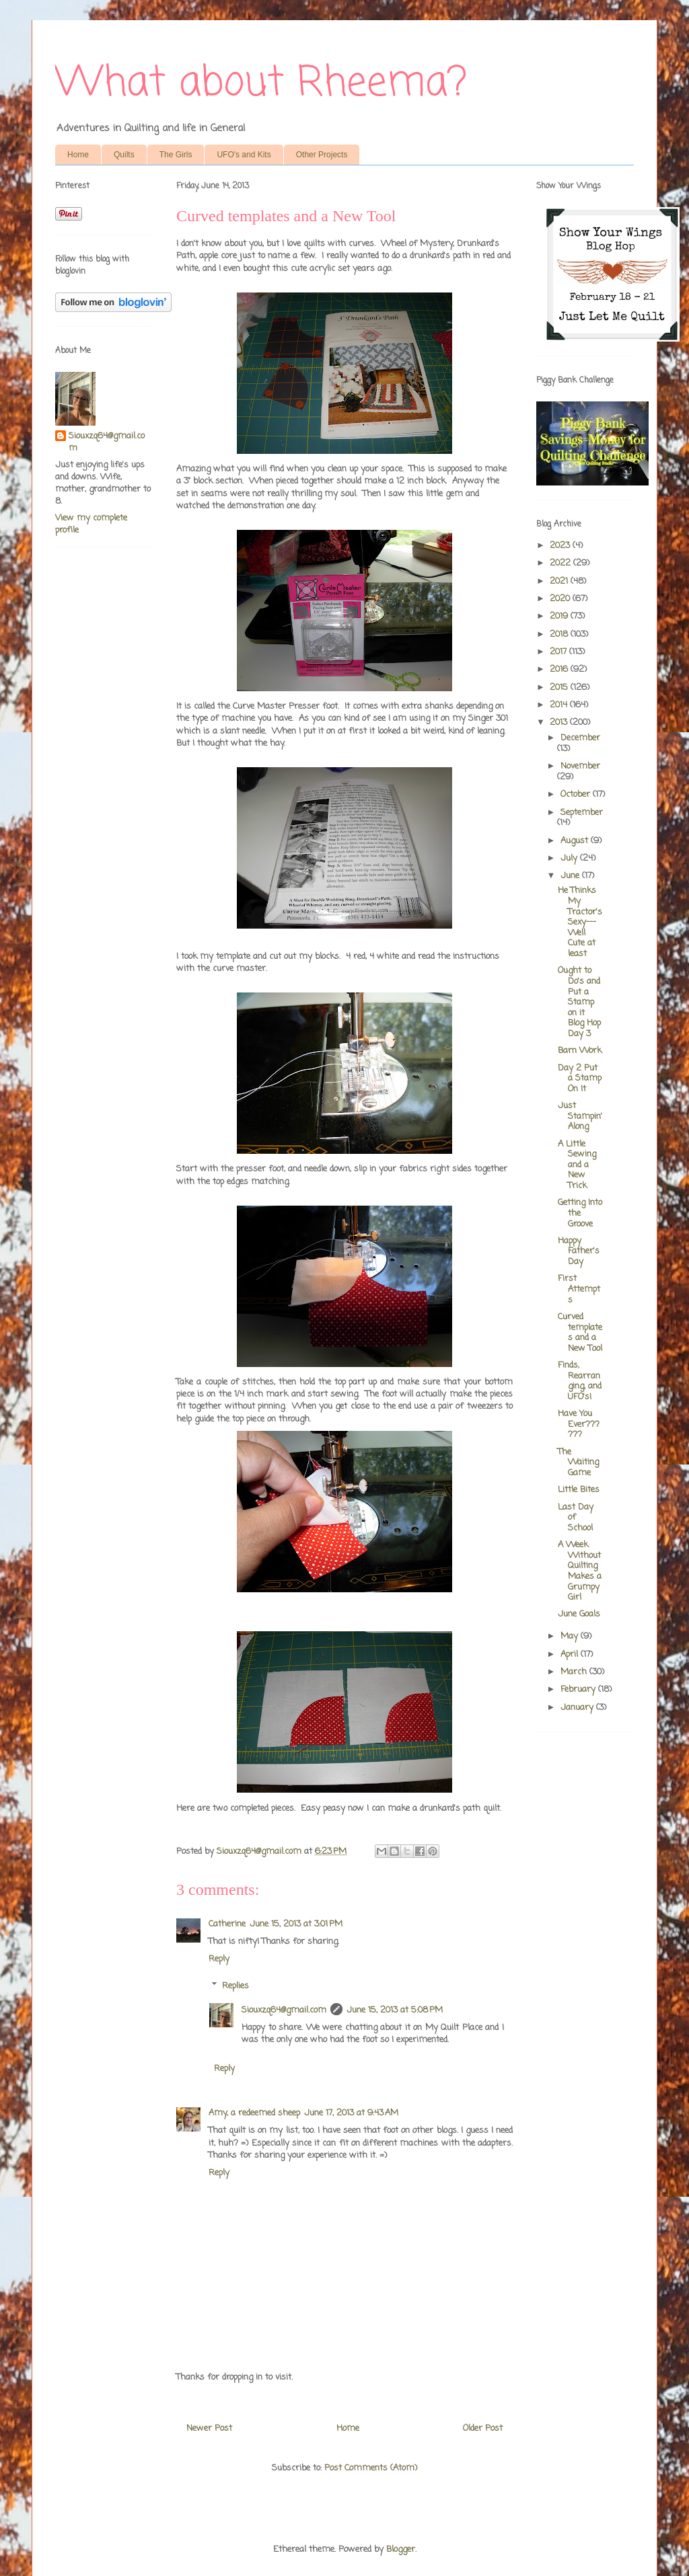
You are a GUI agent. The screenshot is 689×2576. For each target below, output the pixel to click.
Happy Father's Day (579, 1251)
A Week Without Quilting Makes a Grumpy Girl (580, 1571)
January (578, 1707)
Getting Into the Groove (580, 1213)
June (571, 875)
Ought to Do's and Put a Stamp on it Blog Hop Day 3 (579, 1002)
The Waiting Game (578, 1462)
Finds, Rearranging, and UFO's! (580, 1381)
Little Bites (579, 1489)
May (570, 1636)
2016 (560, 669)
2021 (560, 581)
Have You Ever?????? (579, 1424)
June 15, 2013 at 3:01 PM (296, 1924)
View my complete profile (91, 524)
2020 (561, 598)
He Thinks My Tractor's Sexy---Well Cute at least (580, 922)
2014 (560, 705)
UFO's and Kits (243, 154)
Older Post (483, 2428)
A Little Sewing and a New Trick (577, 1165)
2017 (559, 652)
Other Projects (322, 154)
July (570, 858)
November (580, 766)
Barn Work (580, 1050)
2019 (560, 616)
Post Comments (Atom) (370, 2468)
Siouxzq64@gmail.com (284, 2010)
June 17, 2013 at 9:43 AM (351, 2113)
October (576, 794)
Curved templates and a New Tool (580, 1333)
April (570, 1654)
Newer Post (209, 2428)
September (581, 812)
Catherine (227, 1924)
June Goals (579, 1614)
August (575, 840)
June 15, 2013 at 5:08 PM (395, 2010)
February (579, 1689)
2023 (561, 545)
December (580, 738)
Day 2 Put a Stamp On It (580, 1078)
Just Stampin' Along (580, 1116)
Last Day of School (575, 1517)
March (574, 1672)
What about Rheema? (261, 83)
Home (78, 154)
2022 (561, 563)
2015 (560, 687)
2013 (560, 722)
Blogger (400, 2549)
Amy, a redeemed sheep (254, 2113)
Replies (235, 1986)
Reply (219, 1959)
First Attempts (579, 1289)
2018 (560, 634)
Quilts (124, 154)
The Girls (175, 154)
